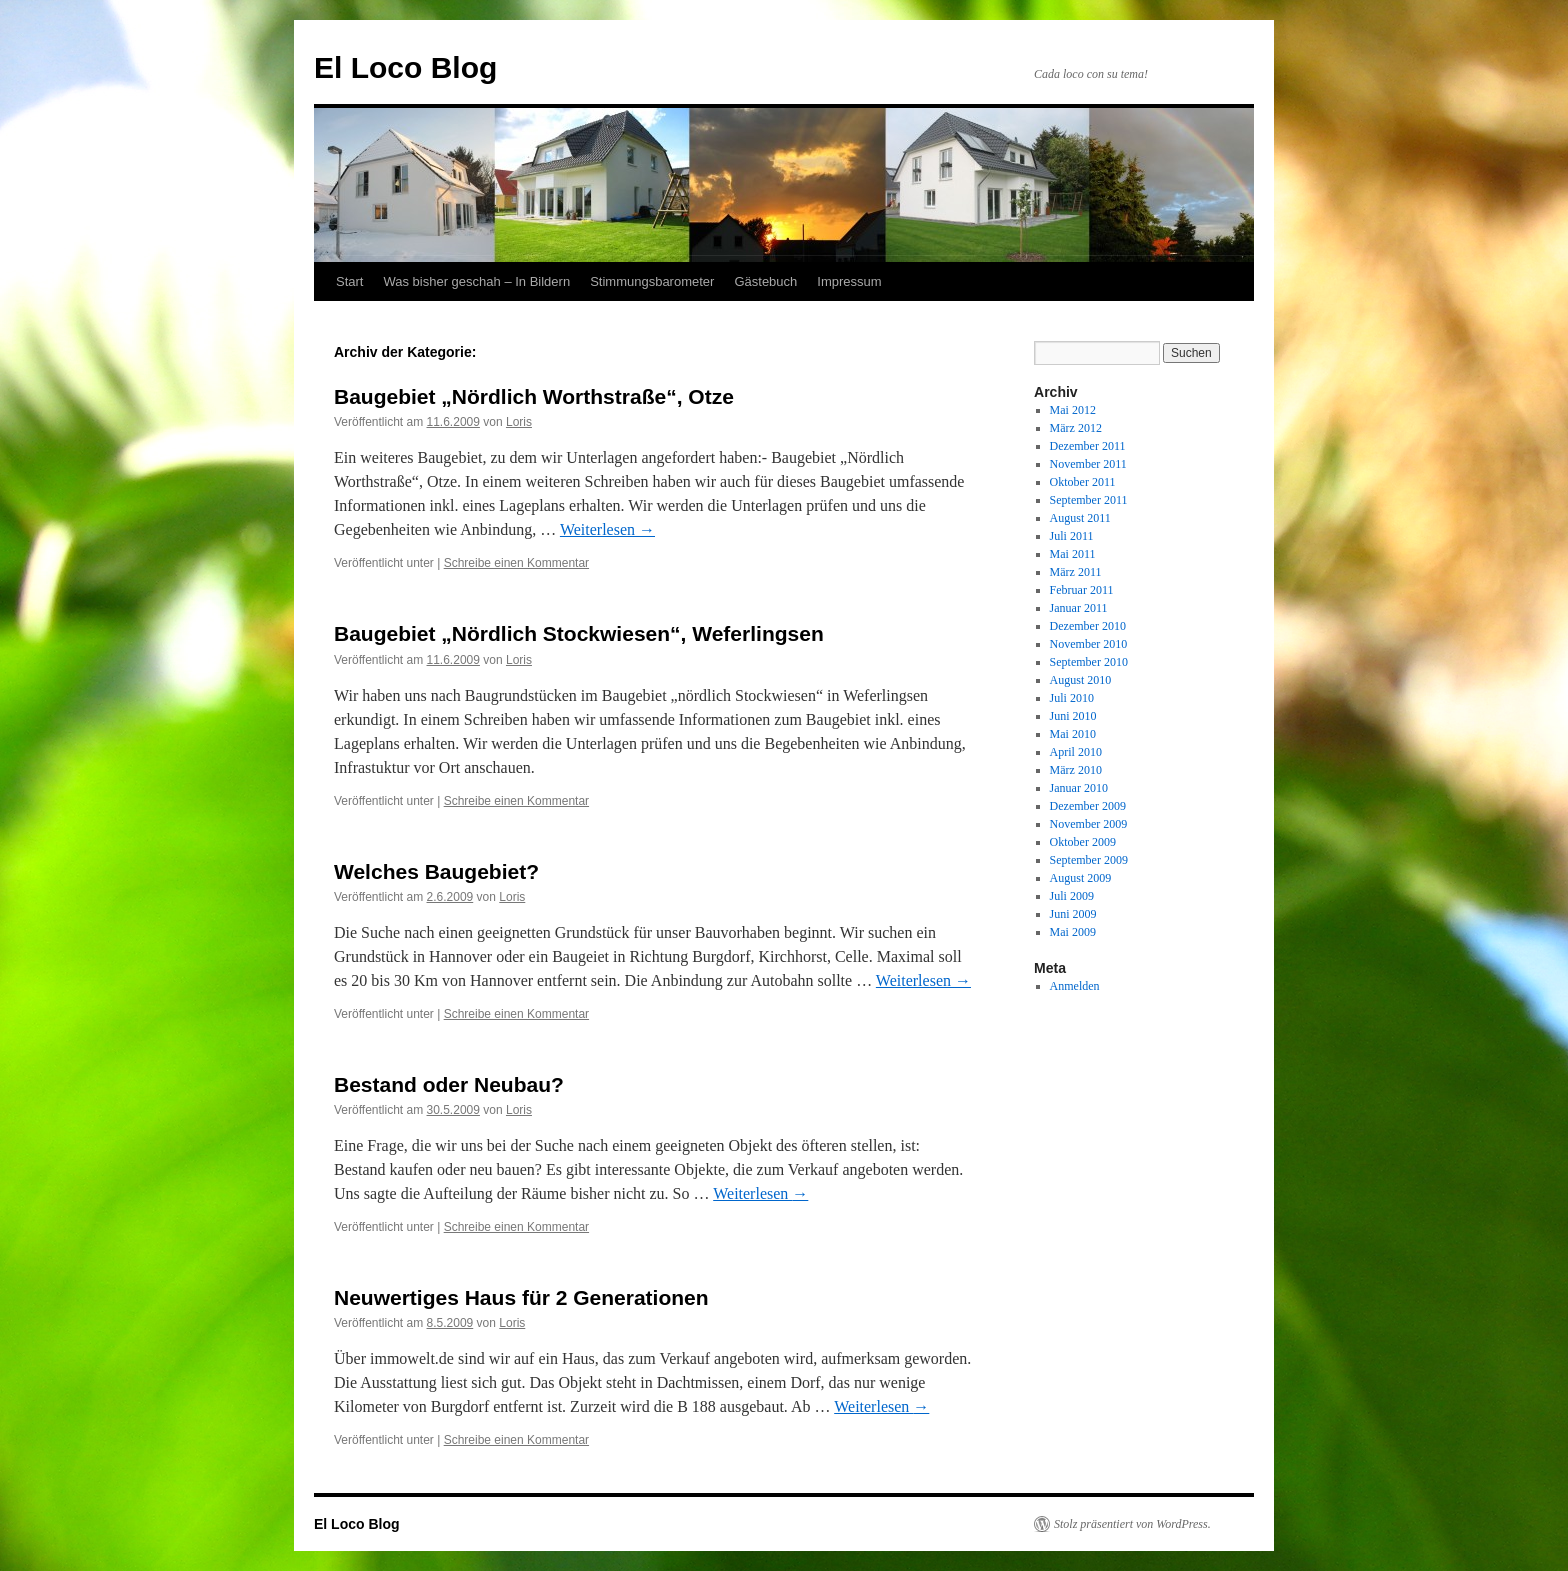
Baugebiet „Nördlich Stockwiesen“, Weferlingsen (579, 633)
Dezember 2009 (1088, 806)
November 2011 (1088, 464)
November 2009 (1089, 824)
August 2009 (1081, 878)
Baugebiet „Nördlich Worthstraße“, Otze (534, 396)
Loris (519, 422)
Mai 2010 (1073, 734)
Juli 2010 (1072, 698)
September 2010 (1089, 662)
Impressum (849, 281)
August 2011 (1080, 518)
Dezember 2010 (1088, 626)
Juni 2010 (1073, 716)
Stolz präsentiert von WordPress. (1132, 1524)
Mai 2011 (1073, 554)
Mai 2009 (1073, 932)
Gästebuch (765, 281)
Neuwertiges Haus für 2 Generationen (521, 1297)
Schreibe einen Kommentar (516, 563)
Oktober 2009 (1083, 842)
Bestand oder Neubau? (449, 1084)
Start (349, 281)
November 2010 (1089, 644)
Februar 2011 (1082, 590)
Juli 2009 (1072, 896)
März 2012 (1076, 428)
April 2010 (1076, 752)
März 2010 (1076, 770)
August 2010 (1081, 680)
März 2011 (1076, 572)
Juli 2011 (1072, 536)
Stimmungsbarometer (652, 281)
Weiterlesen (607, 529)
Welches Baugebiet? (436, 871)
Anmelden (1075, 986)
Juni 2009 (1073, 914)
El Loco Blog (405, 67)
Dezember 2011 (1088, 446)
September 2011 (1089, 500)
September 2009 (1089, 860)
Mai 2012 (1073, 410)
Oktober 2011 (1083, 482)
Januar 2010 (1079, 788)
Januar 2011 (1079, 608)
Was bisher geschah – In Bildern (476, 281)
